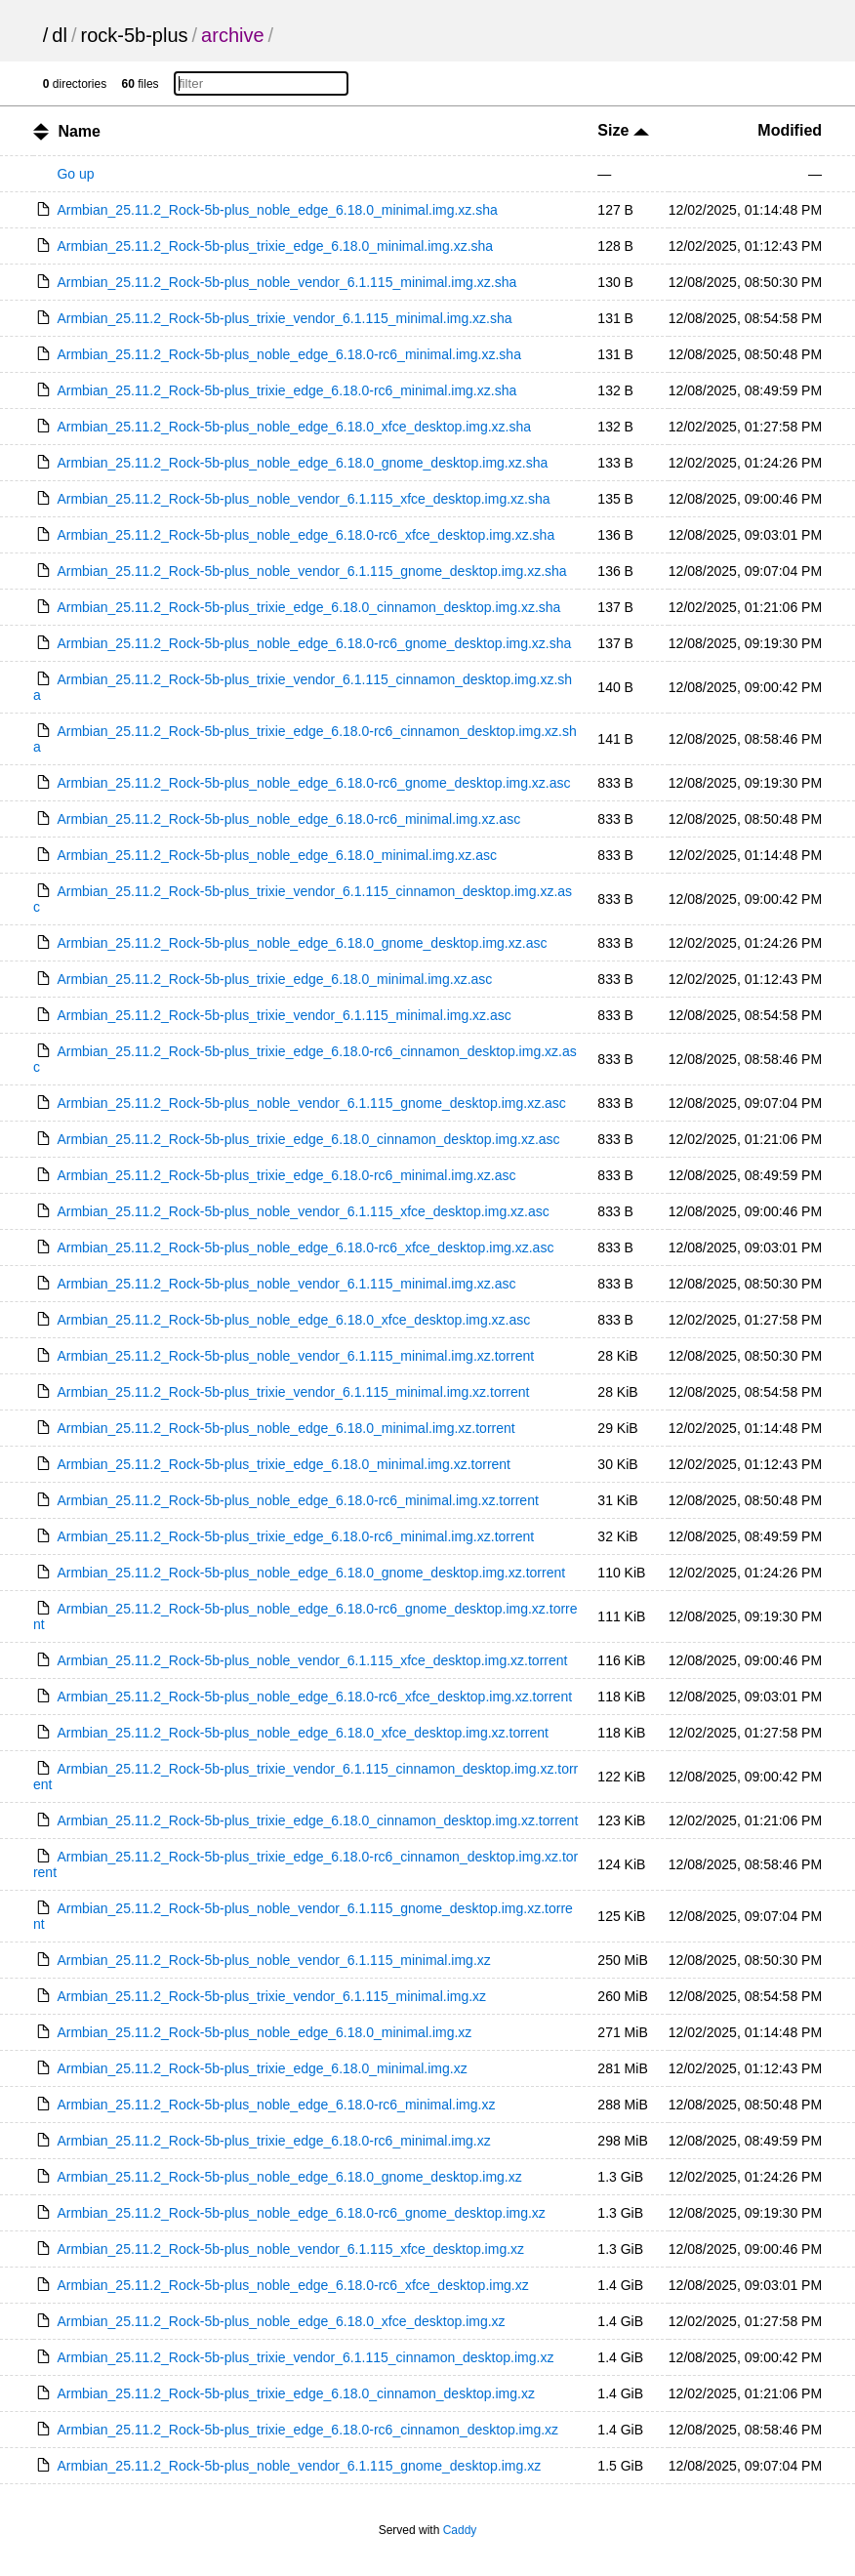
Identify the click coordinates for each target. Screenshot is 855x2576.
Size (622, 130)
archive (232, 35)
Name (79, 131)
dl (59, 35)
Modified (789, 130)
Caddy (460, 2530)
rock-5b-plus (134, 35)
